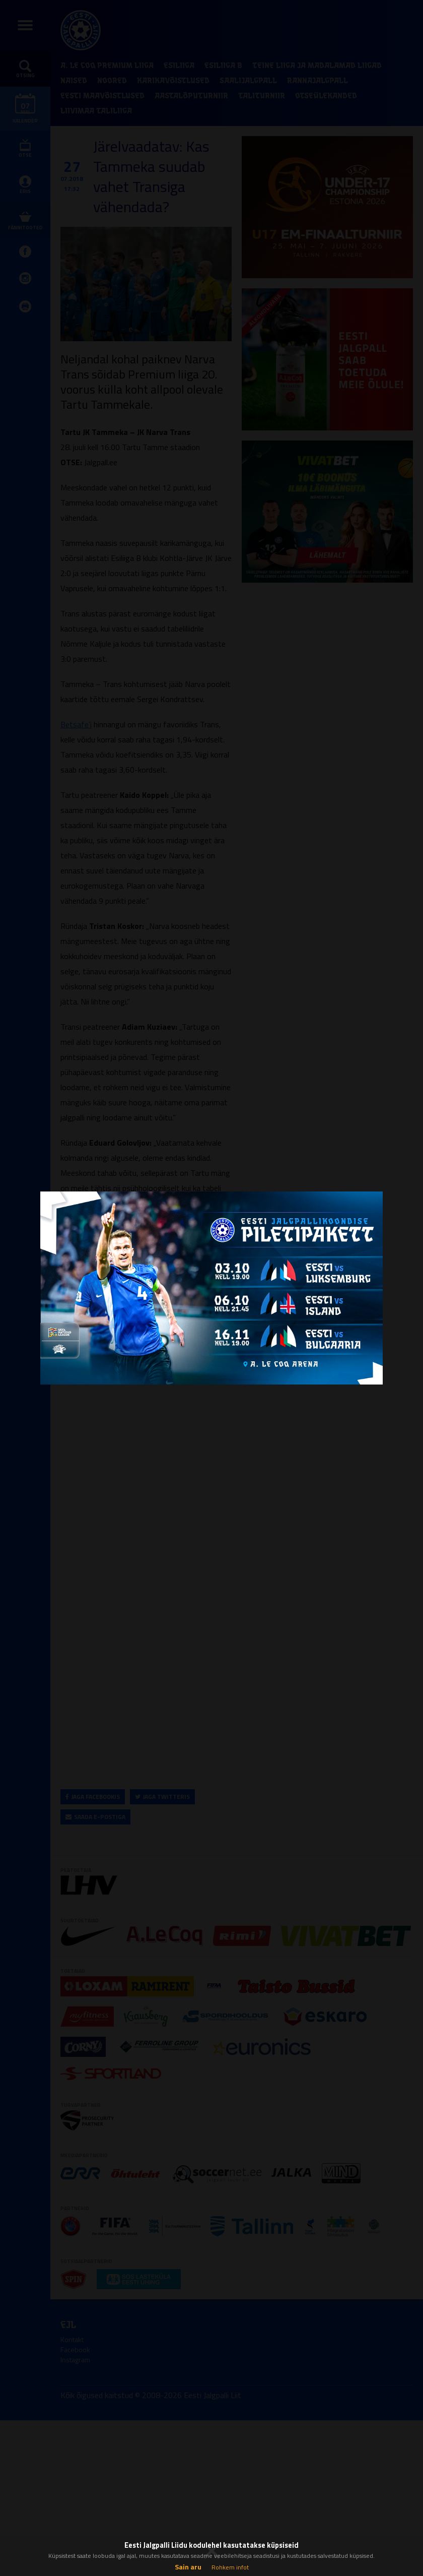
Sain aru (188, 2566)
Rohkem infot (230, 2567)
